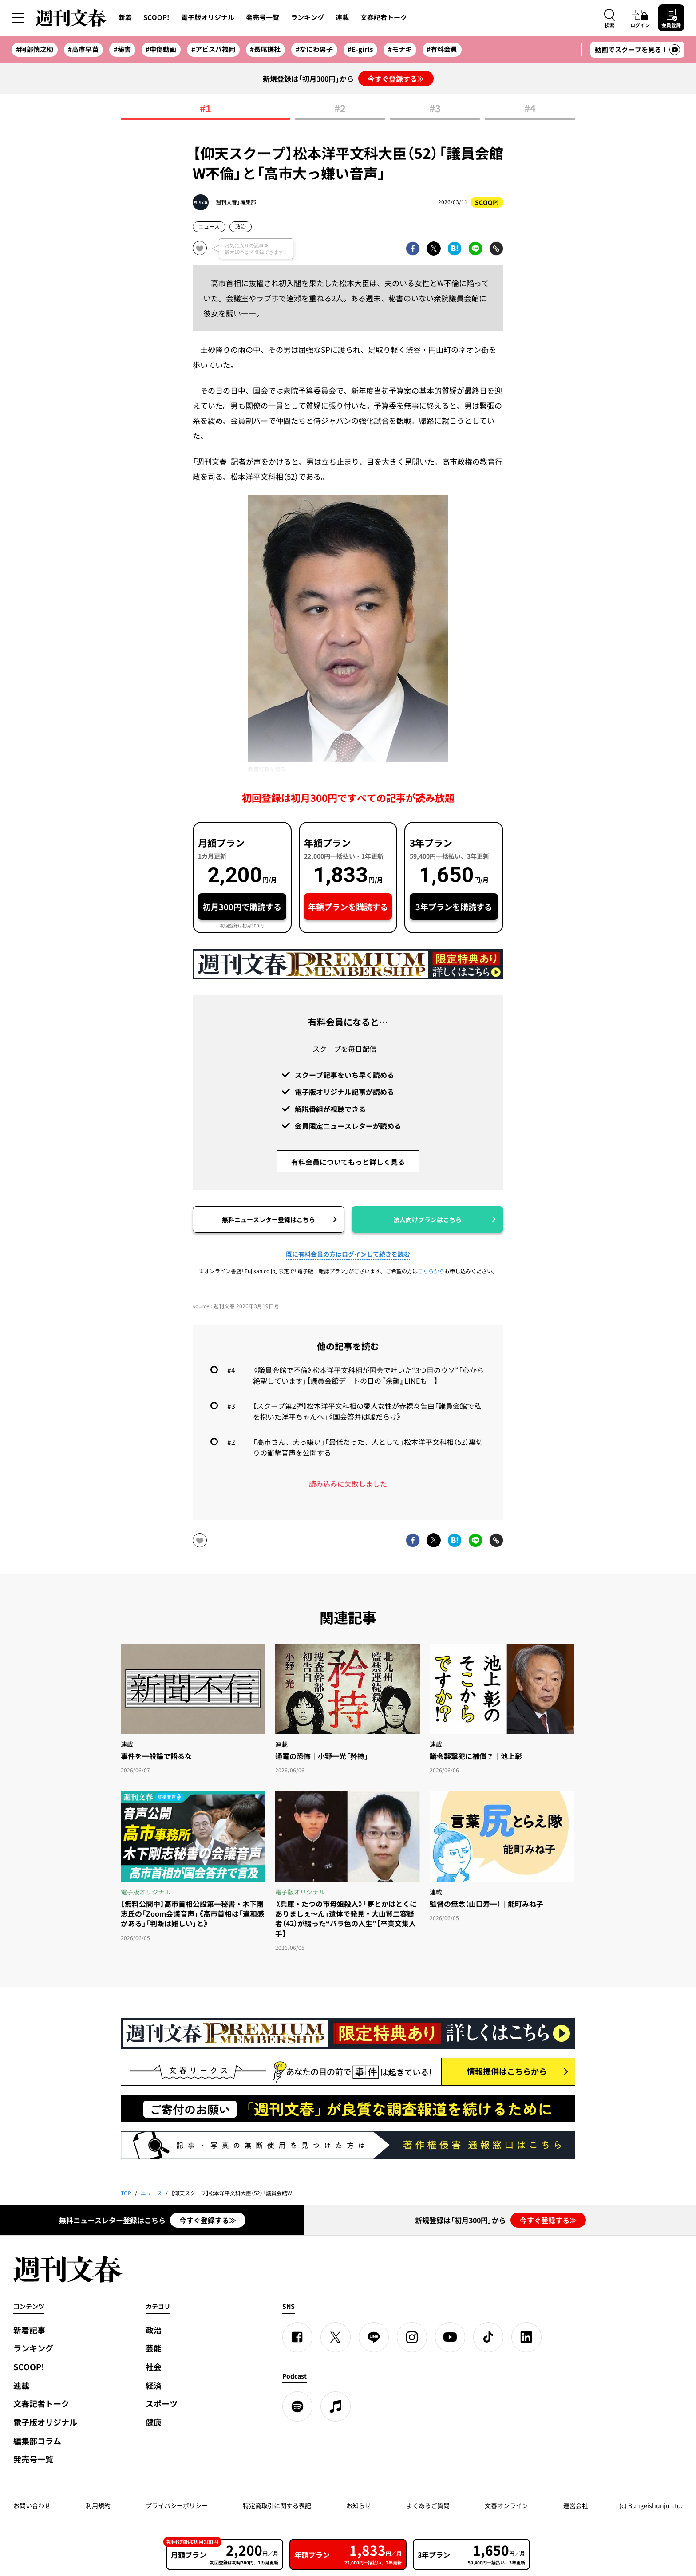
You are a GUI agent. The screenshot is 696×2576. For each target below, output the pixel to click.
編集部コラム (37, 2441)
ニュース (209, 226)
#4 (530, 109)
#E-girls (360, 49)
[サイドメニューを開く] (18, 18)
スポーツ (162, 2404)
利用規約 (98, 2505)
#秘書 (122, 49)
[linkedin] (526, 2337)
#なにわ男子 (314, 49)
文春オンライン (506, 2505)
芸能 (154, 2348)
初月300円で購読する (242, 907)
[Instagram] (412, 2337)
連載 (342, 17)
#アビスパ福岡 (213, 49)
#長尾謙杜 (265, 49)
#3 (435, 109)
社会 (154, 2367)
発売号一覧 (262, 17)
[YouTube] (450, 2337)
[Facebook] (297, 2337)
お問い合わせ (32, 2505)
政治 (240, 226)
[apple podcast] (335, 2406)
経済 (154, 2385)
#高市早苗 (83, 49)
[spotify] (297, 2406)
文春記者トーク (383, 17)
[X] (335, 2337)
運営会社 (575, 2505)
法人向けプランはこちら (427, 1219)
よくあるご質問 (428, 2505)
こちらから (431, 1271)
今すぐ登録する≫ (396, 78)
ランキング (307, 17)
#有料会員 (442, 49)
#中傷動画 (161, 49)
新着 (125, 17)
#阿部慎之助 (34, 49)
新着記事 (29, 2330)
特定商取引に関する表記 (277, 2505)
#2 (340, 109)
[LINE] (374, 2337)
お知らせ (358, 2505)
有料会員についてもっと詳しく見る (348, 1161)
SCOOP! (156, 17)
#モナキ (400, 49)
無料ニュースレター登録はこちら (268, 1219)
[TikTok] (488, 2337)
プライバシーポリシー (177, 2505)
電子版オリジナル (207, 17)
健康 (154, 2422)
